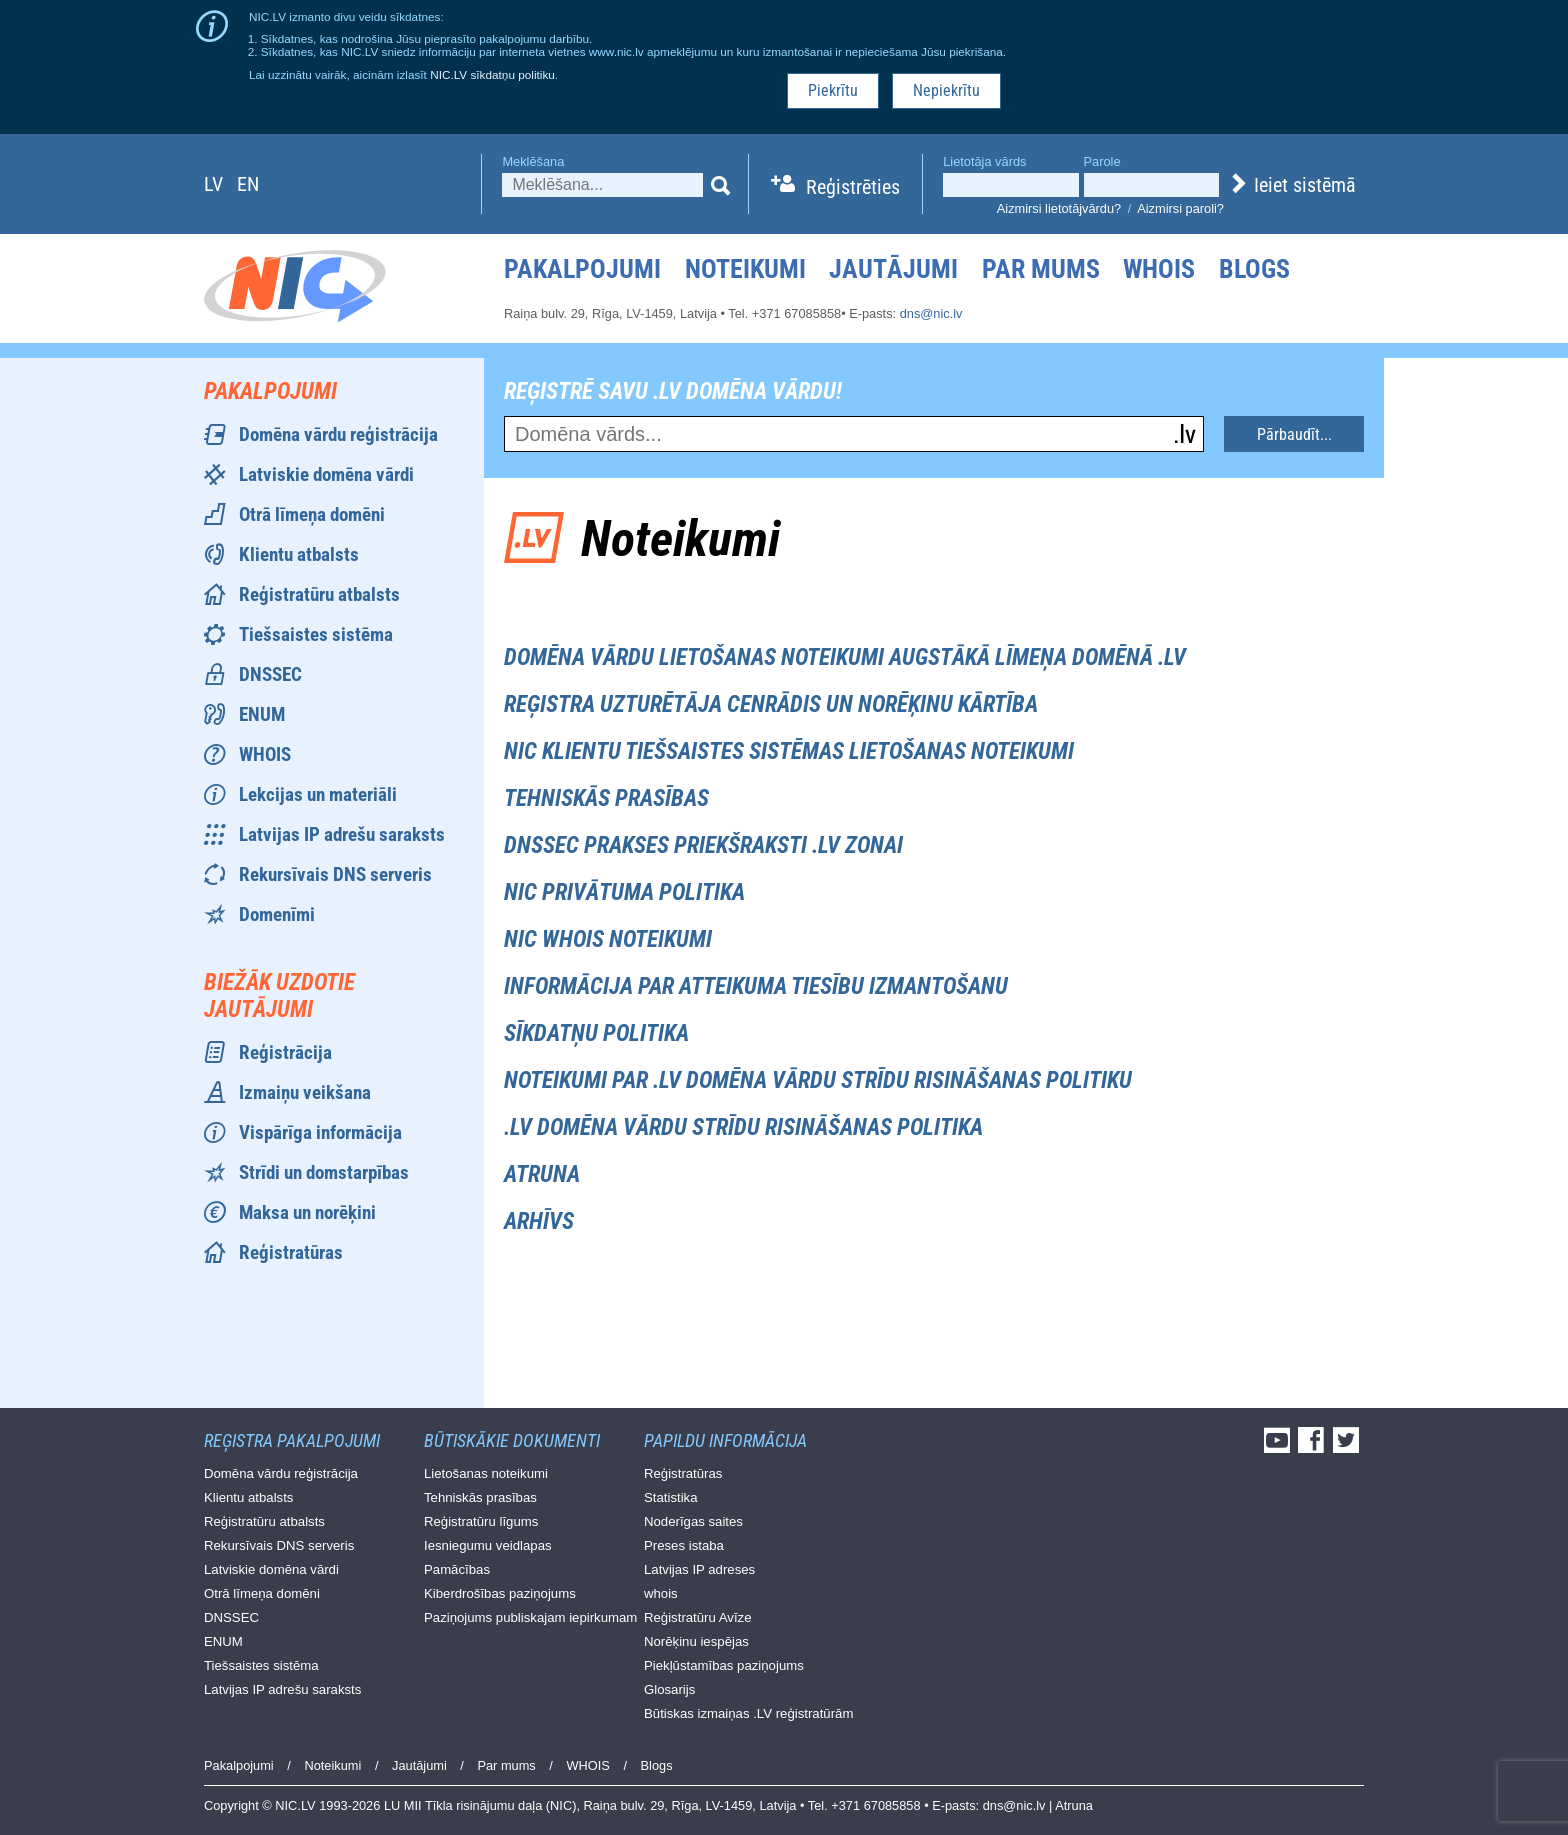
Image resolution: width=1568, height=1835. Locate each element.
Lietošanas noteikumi (486, 1473)
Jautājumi (893, 269)
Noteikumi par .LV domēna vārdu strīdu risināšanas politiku (818, 1080)
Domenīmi (277, 914)
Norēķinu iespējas (696, 1641)
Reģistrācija (285, 1052)
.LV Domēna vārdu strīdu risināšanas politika (743, 1127)
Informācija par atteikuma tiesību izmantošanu (756, 986)
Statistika (671, 1497)
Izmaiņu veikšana (305, 1092)
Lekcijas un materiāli (318, 794)
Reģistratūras (291, 1252)
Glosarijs (669, 1689)
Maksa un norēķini (307, 1212)
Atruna (542, 1174)
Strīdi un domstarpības (324, 1172)
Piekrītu (833, 90)
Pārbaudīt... (1294, 434)
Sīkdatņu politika (596, 1033)
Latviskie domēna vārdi (326, 474)
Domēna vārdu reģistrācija (338, 434)
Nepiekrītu (946, 90)
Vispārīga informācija (320, 1132)
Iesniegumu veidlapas (488, 1545)
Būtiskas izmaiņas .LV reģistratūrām (748, 1713)
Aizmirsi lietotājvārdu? (1059, 208)
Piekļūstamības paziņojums (724, 1665)
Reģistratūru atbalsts (319, 594)
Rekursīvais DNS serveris (335, 874)
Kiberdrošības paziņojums (500, 1593)
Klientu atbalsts (299, 554)
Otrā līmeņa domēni (312, 514)
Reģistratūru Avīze (698, 1617)
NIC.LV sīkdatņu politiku (492, 74)
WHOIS (1159, 269)
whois (661, 1593)
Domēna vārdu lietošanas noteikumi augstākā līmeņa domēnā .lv (845, 657)
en (248, 184)
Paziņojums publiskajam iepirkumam (530, 1617)
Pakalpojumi (582, 269)
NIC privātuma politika (624, 892)
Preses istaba (684, 1545)
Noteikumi (745, 269)
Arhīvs (539, 1221)
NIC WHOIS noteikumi (608, 939)
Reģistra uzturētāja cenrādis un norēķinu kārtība (771, 704)
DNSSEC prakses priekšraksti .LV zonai (703, 845)
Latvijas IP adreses (699, 1569)
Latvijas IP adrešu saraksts (342, 834)
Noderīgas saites (693, 1521)
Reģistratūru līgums (481, 1521)
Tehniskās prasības (606, 798)
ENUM (262, 714)
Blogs (1254, 269)
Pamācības (457, 1569)
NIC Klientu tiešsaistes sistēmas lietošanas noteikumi (789, 751)
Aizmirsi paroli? (1180, 208)
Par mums (1041, 269)
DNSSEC (270, 674)
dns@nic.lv (931, 313)
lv (213, 184)
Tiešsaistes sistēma (316, 634)
